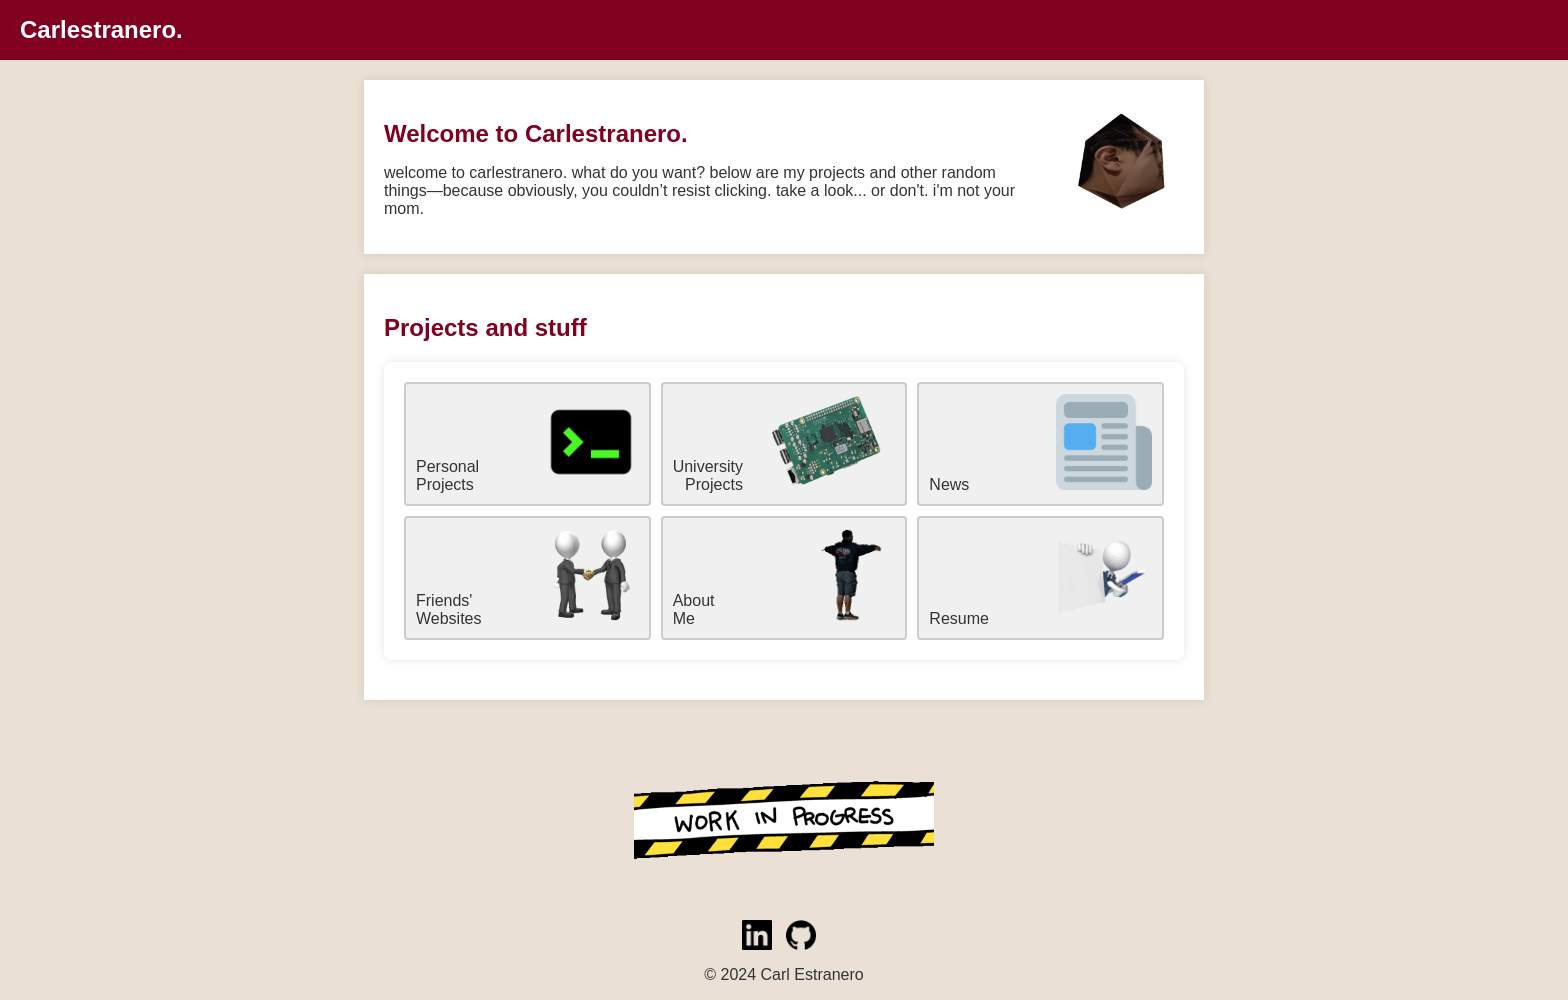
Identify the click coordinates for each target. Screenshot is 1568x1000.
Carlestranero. (101, 29)
